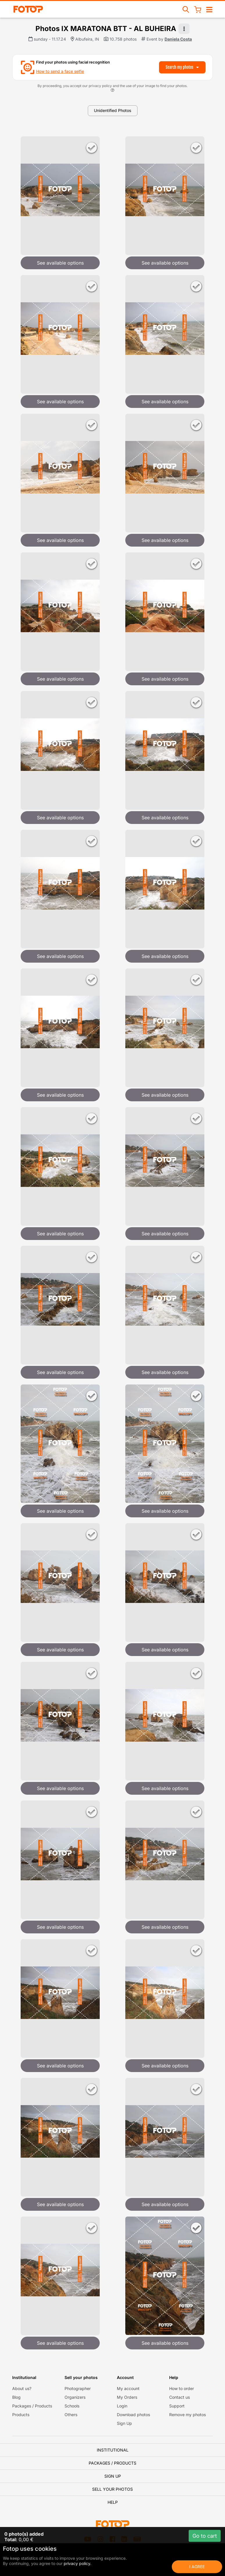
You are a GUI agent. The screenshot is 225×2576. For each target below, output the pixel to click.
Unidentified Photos (112, 110)
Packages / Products (32, 2405)
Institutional (112, 2449)
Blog (16, 2397)
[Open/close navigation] (209, 9)
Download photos (133, 2414)
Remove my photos (187, 2414)
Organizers (75, 2397)
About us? (21, 2388)
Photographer (78, 2388)
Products (20, 2414)
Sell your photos (112, 2489)
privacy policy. (77, 2563)
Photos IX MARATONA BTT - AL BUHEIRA (105, 28)
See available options (60, 263)
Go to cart (204, 2536)
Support (177, 2405)
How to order (181, 2388)
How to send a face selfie (60, 71)
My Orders (127, 2397)
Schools (72, 2405)
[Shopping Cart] (197, 9)
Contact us (179, 2397)
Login (122, 2405)
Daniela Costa (178, 39)
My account (128, 2388)
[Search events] (186, 9)
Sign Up (124, 2423)
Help (113, 2502)
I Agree (197, 2566)
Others (71, 2414)
